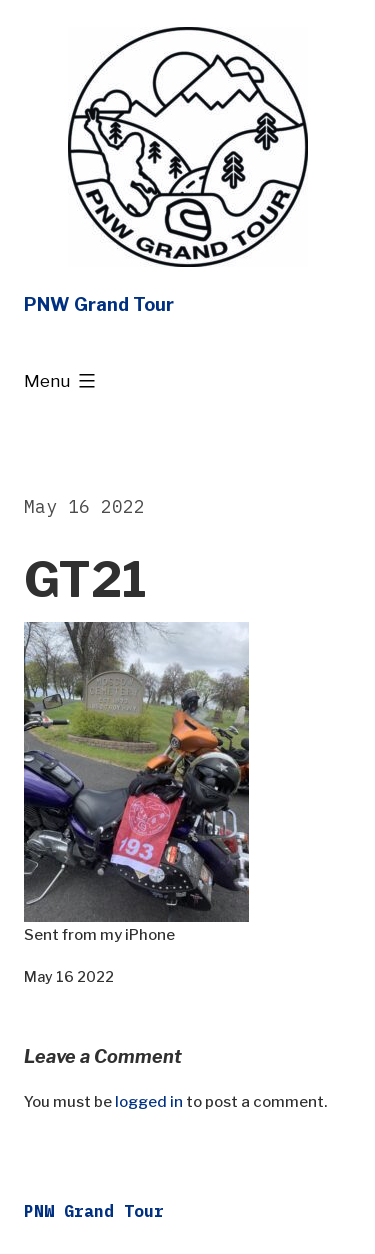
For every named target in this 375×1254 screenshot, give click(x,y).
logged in (149, 1102)
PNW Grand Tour (99, 304)
